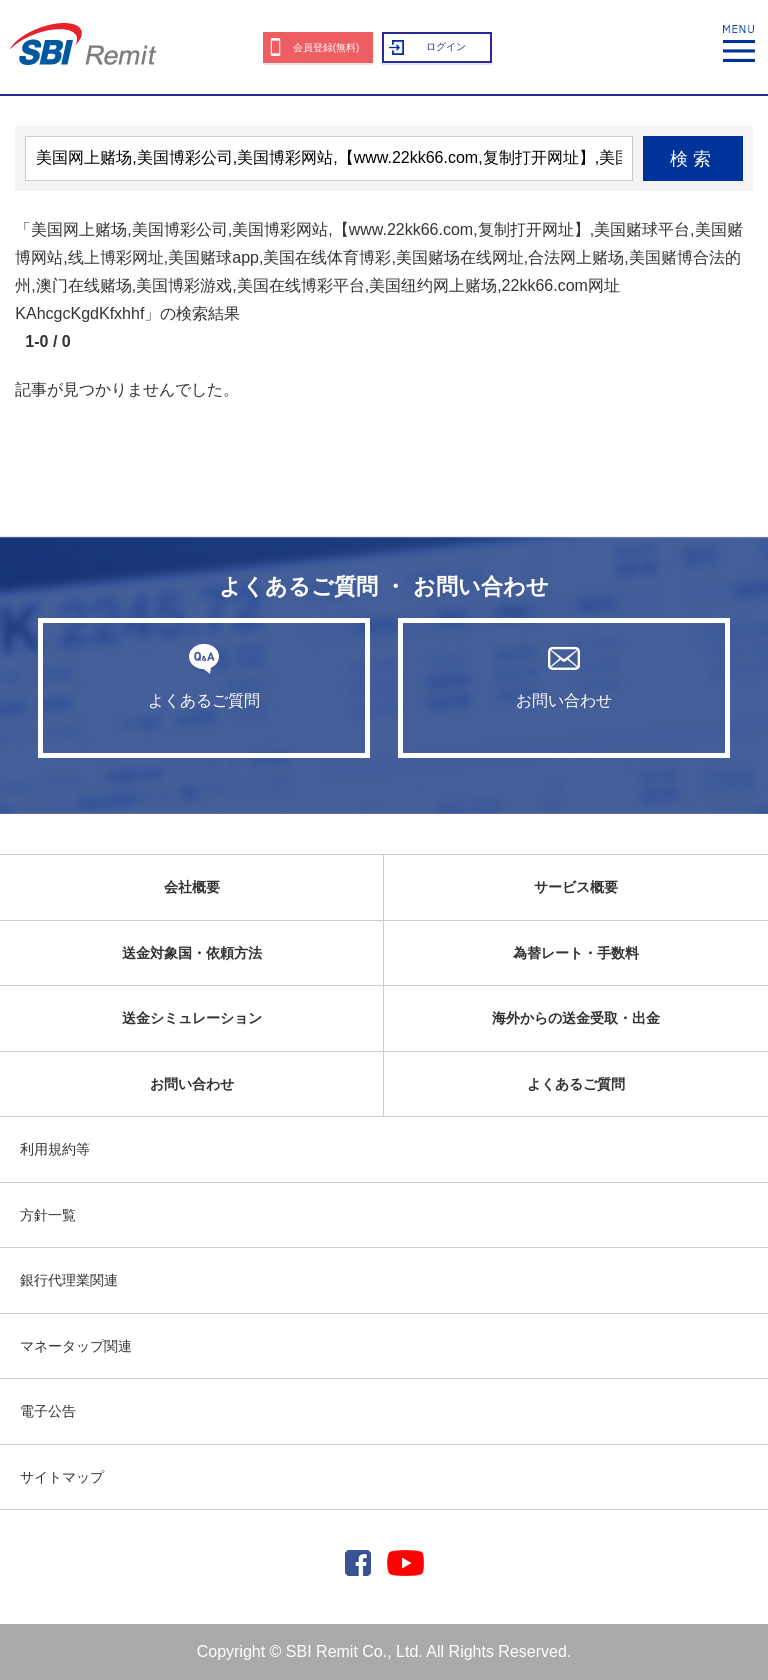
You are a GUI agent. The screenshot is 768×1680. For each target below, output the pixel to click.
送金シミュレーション (192, 1018)
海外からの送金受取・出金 (576, 1018)
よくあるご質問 (204, 676)
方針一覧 (48, 1215)
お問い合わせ (564, 676)
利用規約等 (55, 1149)
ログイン (446, 46)
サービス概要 (576, 887)
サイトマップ (62, 1477)
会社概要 (192, 887)
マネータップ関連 (76, 1346)
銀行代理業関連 (69, 1280)
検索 (692, 159)
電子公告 (48, 1411)
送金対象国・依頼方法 (192, 953)
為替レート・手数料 (576, 953)
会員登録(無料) (326, 47)
